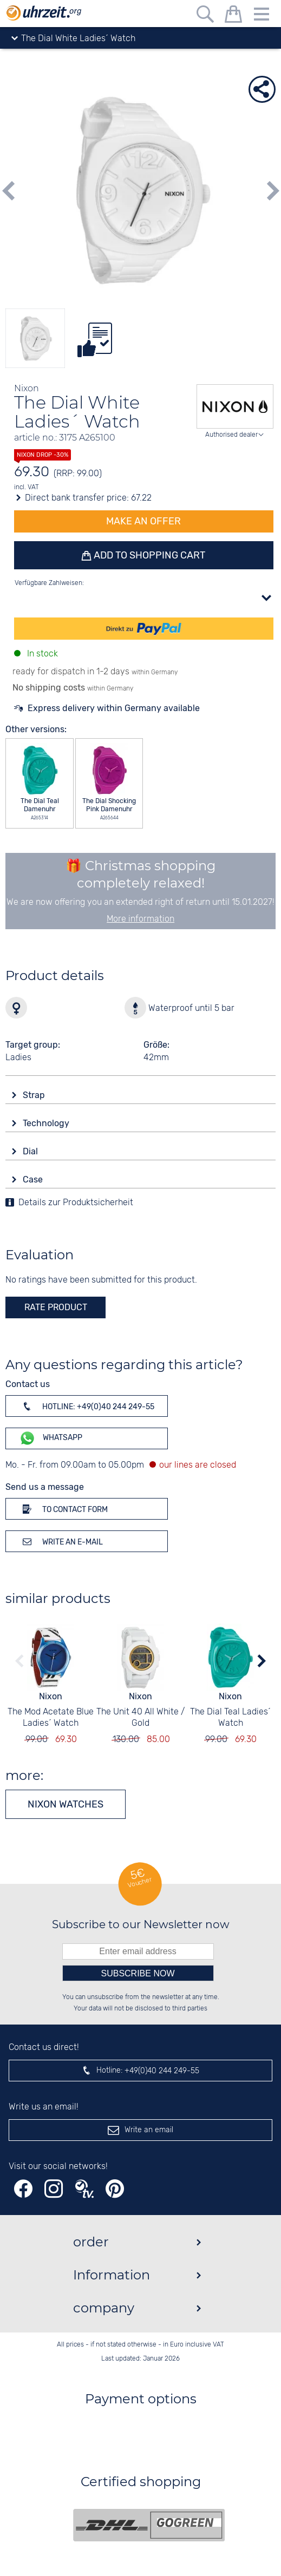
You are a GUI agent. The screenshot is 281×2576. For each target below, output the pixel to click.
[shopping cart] (233, 16)
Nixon (50, 1696)
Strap (35, 1095)
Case (34, 1179)
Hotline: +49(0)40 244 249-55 (86, 1406)
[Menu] (261, 16)
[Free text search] (205, 16)
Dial (31, 1151)
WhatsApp (50, 1438)
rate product (55, 1307)
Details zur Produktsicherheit (75, 1202)
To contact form (63, 1509)
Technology (47, 1123)
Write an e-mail (61, 1541)
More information (140, 919)
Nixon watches (65, 1804)
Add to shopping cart (149, 555)
